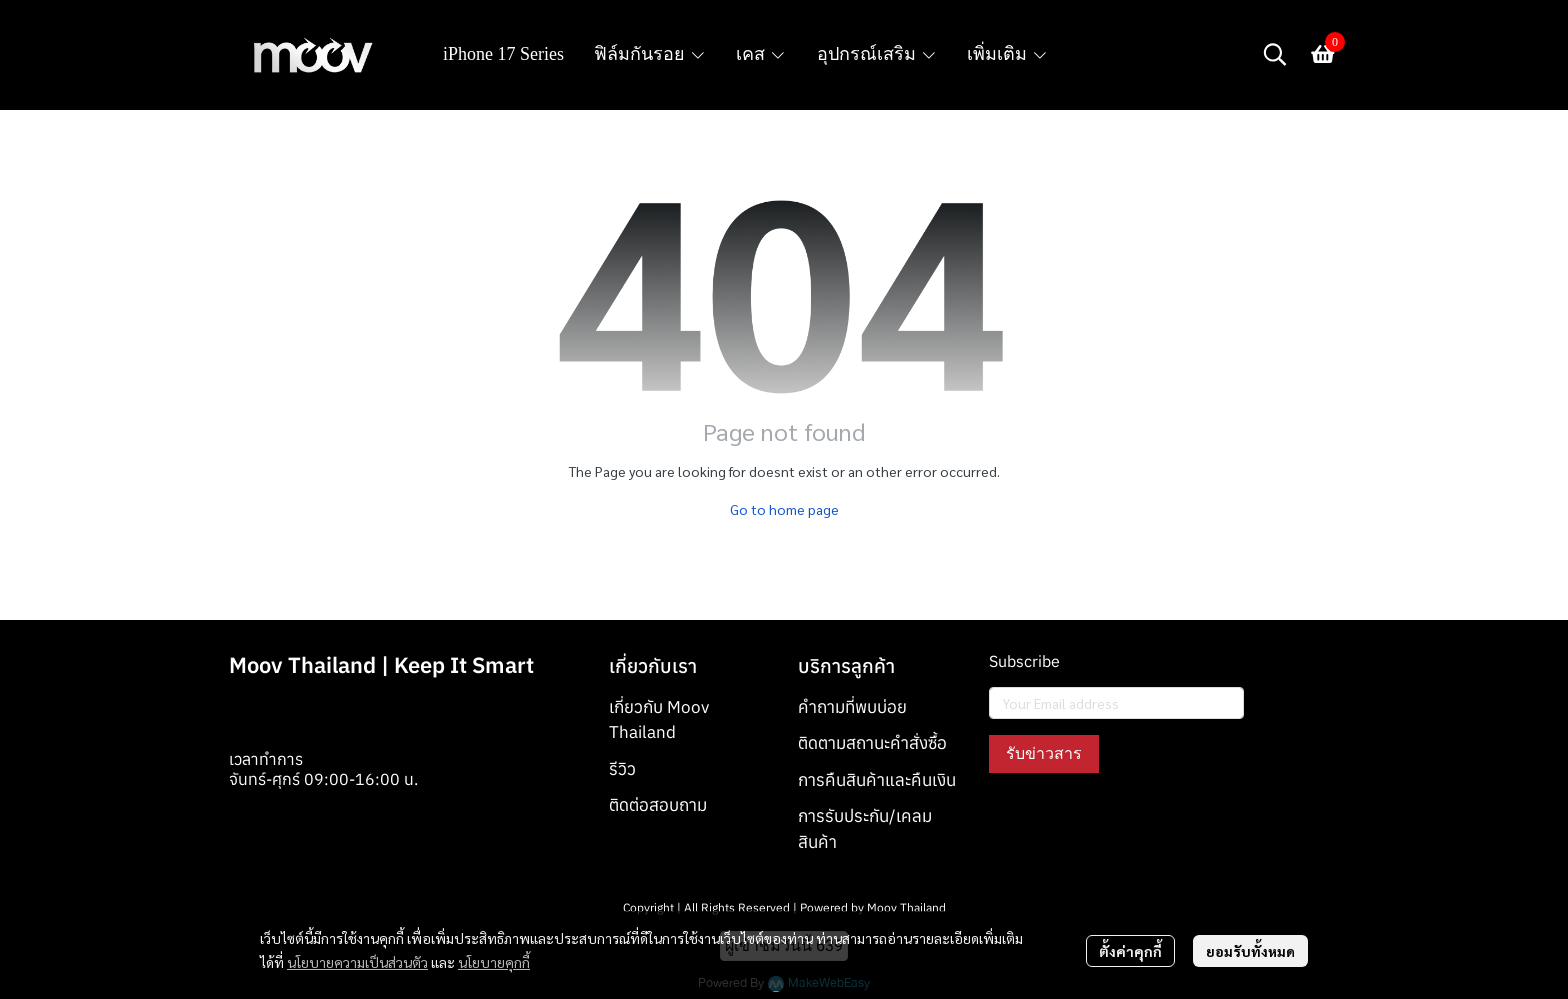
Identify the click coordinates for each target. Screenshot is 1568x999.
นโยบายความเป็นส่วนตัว (357, 962)
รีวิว (622, 769)
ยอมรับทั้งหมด (1250, 951)
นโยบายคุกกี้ (494, 962)
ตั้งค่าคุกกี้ (1130, 951)
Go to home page (784, 509)
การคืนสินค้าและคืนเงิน (877, 780)
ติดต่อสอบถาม (658, 805)
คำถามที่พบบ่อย (852, 707)
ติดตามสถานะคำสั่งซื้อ (872, 743)
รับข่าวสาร (1044, 753)
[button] (1275, 54)
